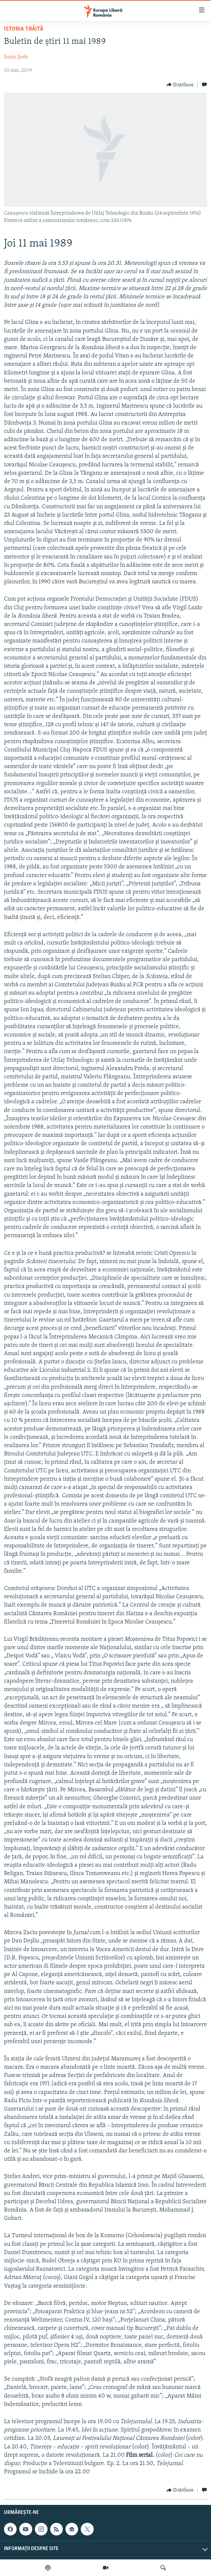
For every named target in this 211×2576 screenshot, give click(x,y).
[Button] (180, 84)
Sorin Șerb (16, 57)
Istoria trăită (23, 29)
